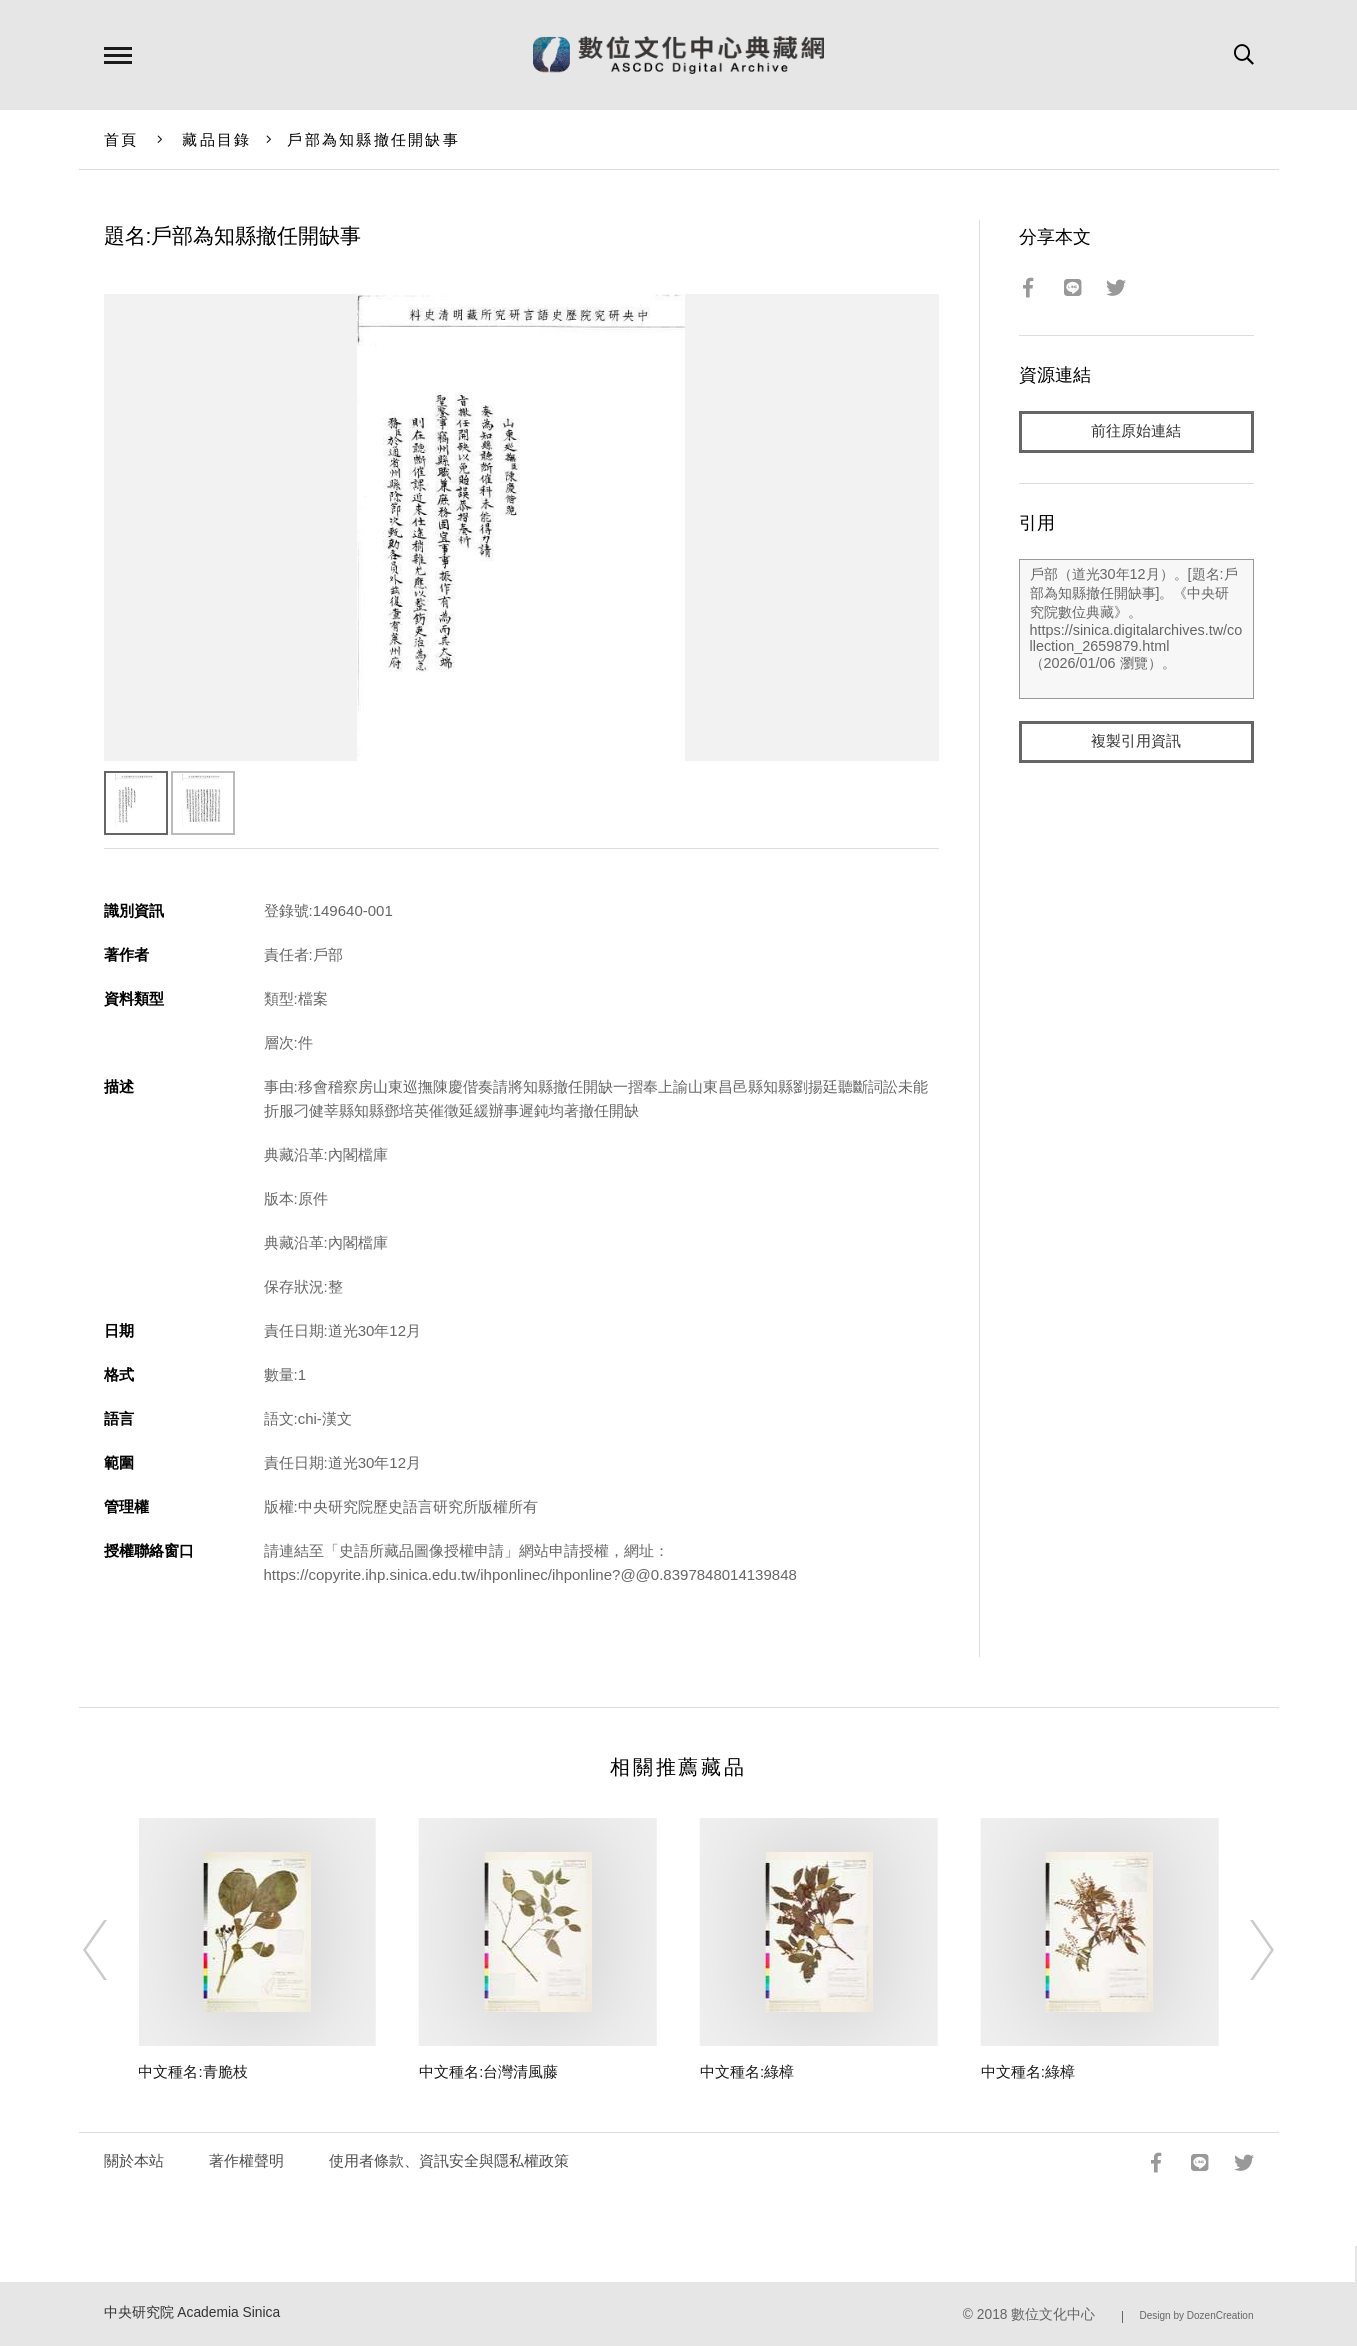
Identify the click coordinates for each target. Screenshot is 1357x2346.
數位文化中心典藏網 (678, 55)
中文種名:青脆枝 (192, 2071)
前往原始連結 (1136, 431)
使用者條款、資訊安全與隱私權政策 (449, 2160)
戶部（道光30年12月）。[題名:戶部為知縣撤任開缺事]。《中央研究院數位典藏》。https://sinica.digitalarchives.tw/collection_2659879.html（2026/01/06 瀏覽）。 (1136, 629)
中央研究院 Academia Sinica (192, 2312)
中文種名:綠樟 (747, 2071)
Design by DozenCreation (1197, 2315)
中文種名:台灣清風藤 (488, 2071)
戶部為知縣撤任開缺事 (373, 139)
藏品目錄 (216, 139)
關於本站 (134, 2160)
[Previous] (113, 1950)
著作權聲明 (246, 2160)
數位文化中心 (1053, 2314)
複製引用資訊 (1136, 741)
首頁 (121, 139)
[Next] (1244, 1950)
